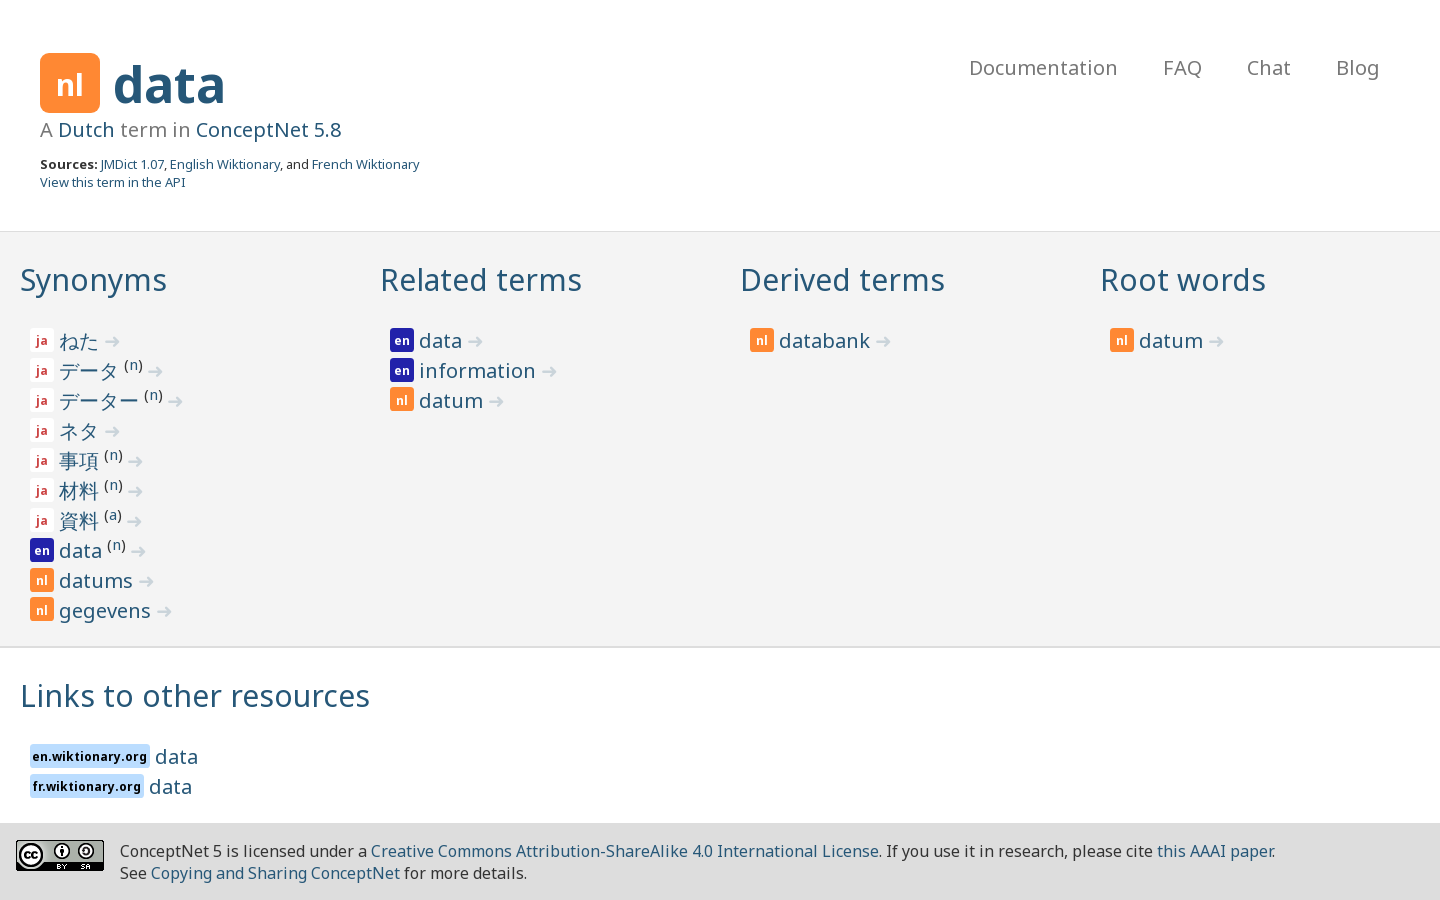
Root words (1183, 279)
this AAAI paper (1214, 851)
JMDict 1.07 (132, 164)
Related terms (481, 279)
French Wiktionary (366, 164)
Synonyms (93, 279)
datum (453, 400)
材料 (81, 490)
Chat (1269, 67)
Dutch (86, 129)
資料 (81, 520)
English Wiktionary (225, 164)
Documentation (1043, 67)
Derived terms (842, 279)
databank (827, 340)
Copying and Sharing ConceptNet (275, 873)
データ (91, 370)
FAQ (1182, 67)
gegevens (107, 610)
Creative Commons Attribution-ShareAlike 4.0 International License (625, 851)
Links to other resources (195, 695)
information (480, 370)
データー (101, 400)
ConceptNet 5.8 (268, 129)
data (169, 84)
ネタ (81, 430)
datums (98, 580)
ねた (81, 340)
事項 (81, 460)
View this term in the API (113, 182)
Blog (1358, 67)
